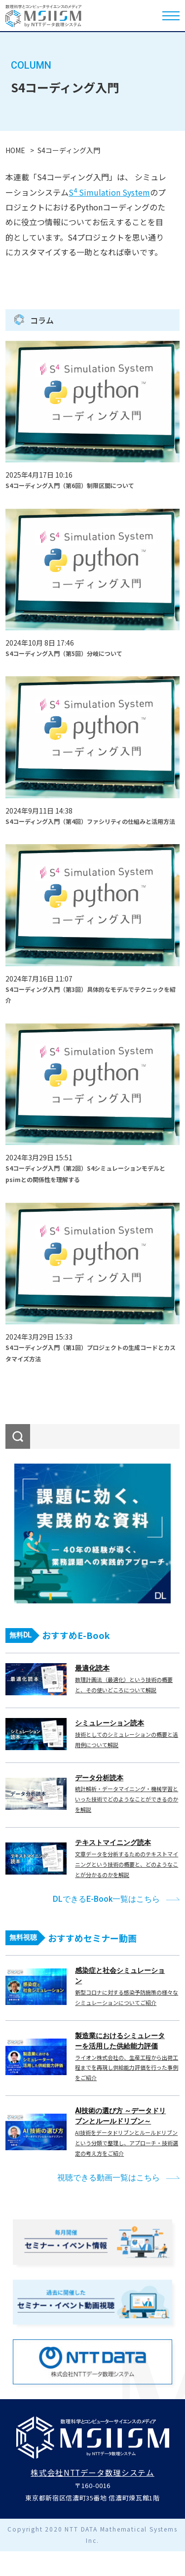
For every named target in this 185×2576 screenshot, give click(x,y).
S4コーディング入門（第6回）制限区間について (69, 485)
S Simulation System (109, 192)
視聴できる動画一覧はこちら (108, 2177)
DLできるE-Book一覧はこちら (106, 1899)
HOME (15, 150)
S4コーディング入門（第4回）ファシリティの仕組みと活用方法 (90, 821)
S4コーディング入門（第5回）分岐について (63, 653)
